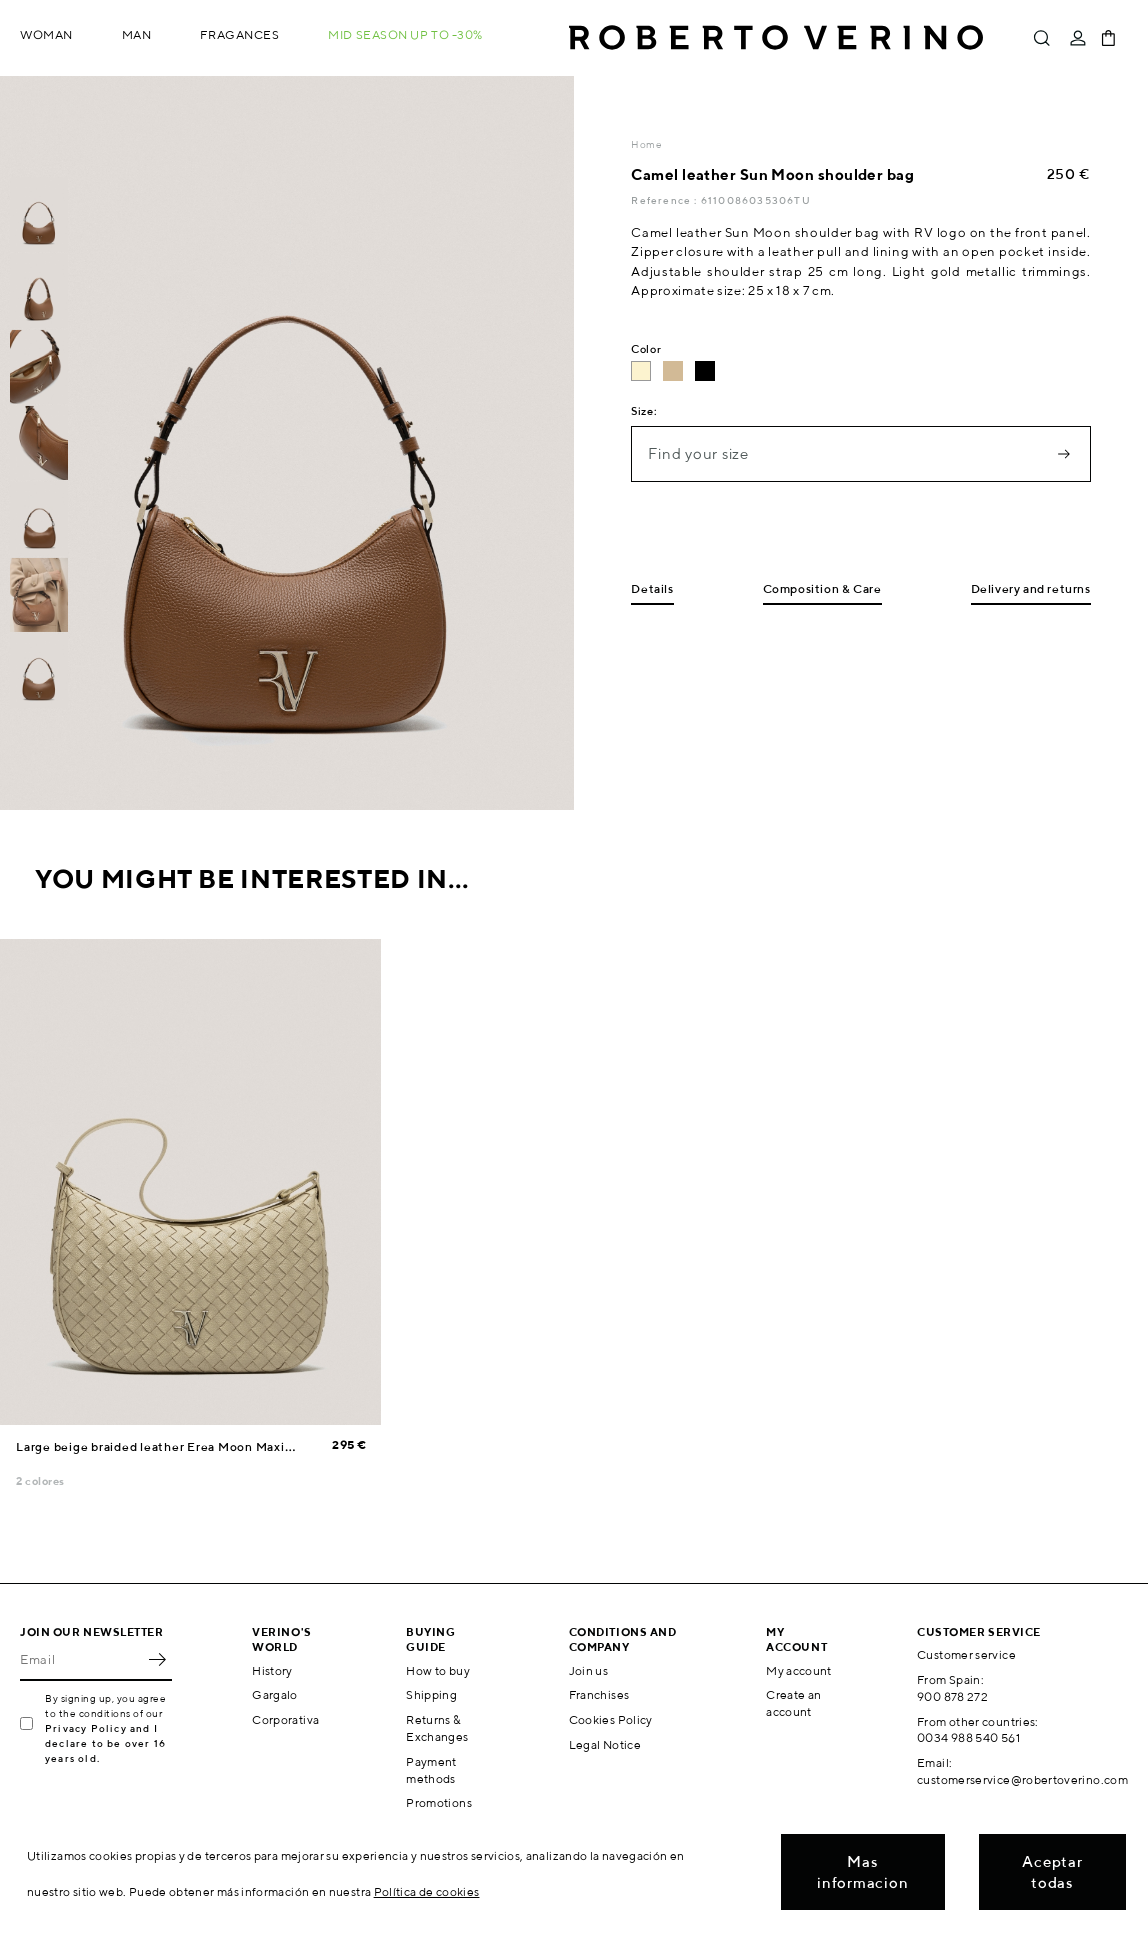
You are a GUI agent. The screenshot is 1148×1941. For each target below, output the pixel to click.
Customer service (966, 1654)
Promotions (439, 1802)
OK (157, 1659)
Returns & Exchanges (437, 1728)
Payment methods (431, 1770)
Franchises (599, 1694)
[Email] (81, 1659)
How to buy (438, 1670)
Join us (589, 1670)
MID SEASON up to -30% (405, 34)
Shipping (431, 1694)
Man (137, 34)
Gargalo (275, 1694)
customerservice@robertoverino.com (1022, 1779)
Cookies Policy (611, 1719)
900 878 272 (952, 1696)
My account (799, 1670)
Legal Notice (605, 1744)
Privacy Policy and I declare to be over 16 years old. (105, 1743)
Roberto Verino (776, 38)
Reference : (665, 200)
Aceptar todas (1052, 1872)
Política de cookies (427, 1891)
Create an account (793, 1703)
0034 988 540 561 (968, 1737)
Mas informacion (862, 1872)
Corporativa (285, 1719)
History (272, 1670)
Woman (46, 34)
